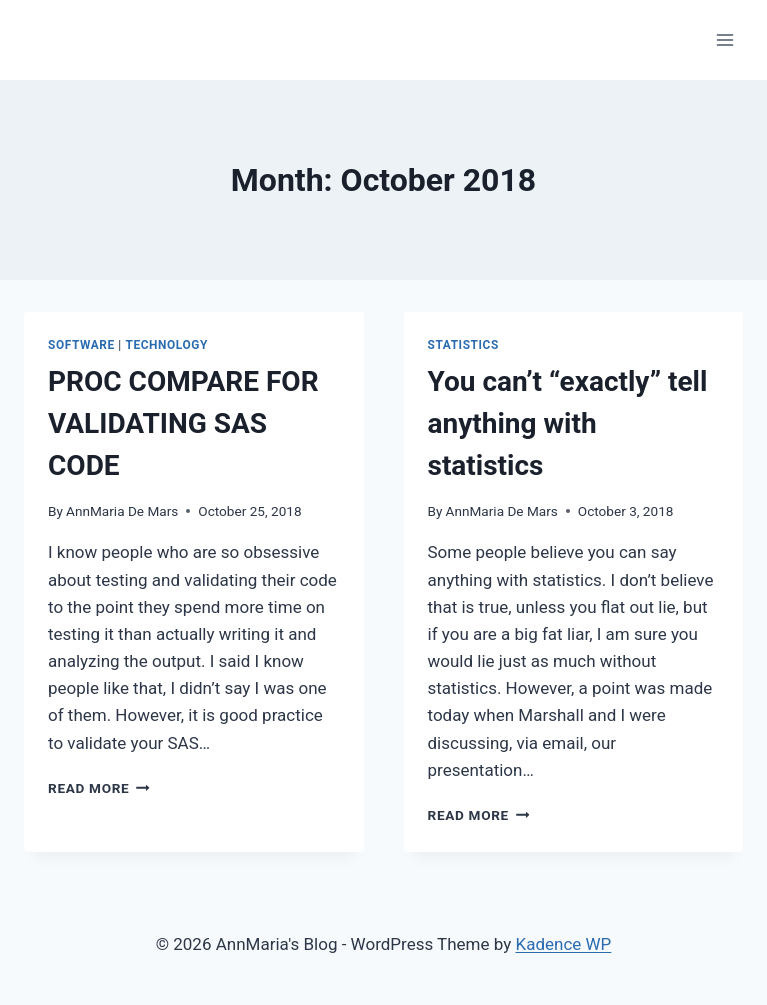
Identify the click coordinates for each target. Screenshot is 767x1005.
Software (81, 345)
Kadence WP (563, 944)
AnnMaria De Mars (122, 511)
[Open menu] (724, 39)
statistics (463, 345)
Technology (166, 345)
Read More (99, 788)
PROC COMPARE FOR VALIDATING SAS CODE (183, 423)
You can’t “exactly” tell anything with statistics (568, 423)
